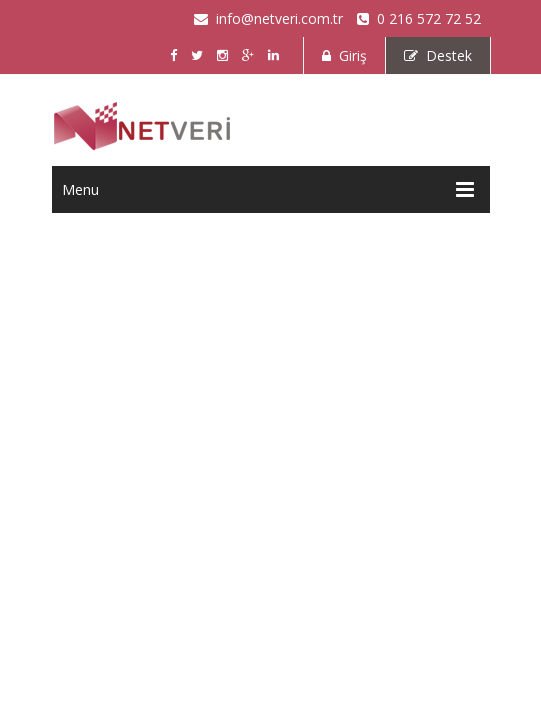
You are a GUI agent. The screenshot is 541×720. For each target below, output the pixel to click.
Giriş (344, 55)
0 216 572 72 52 (419, 18)
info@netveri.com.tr (268, 18)
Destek (438, 55)
